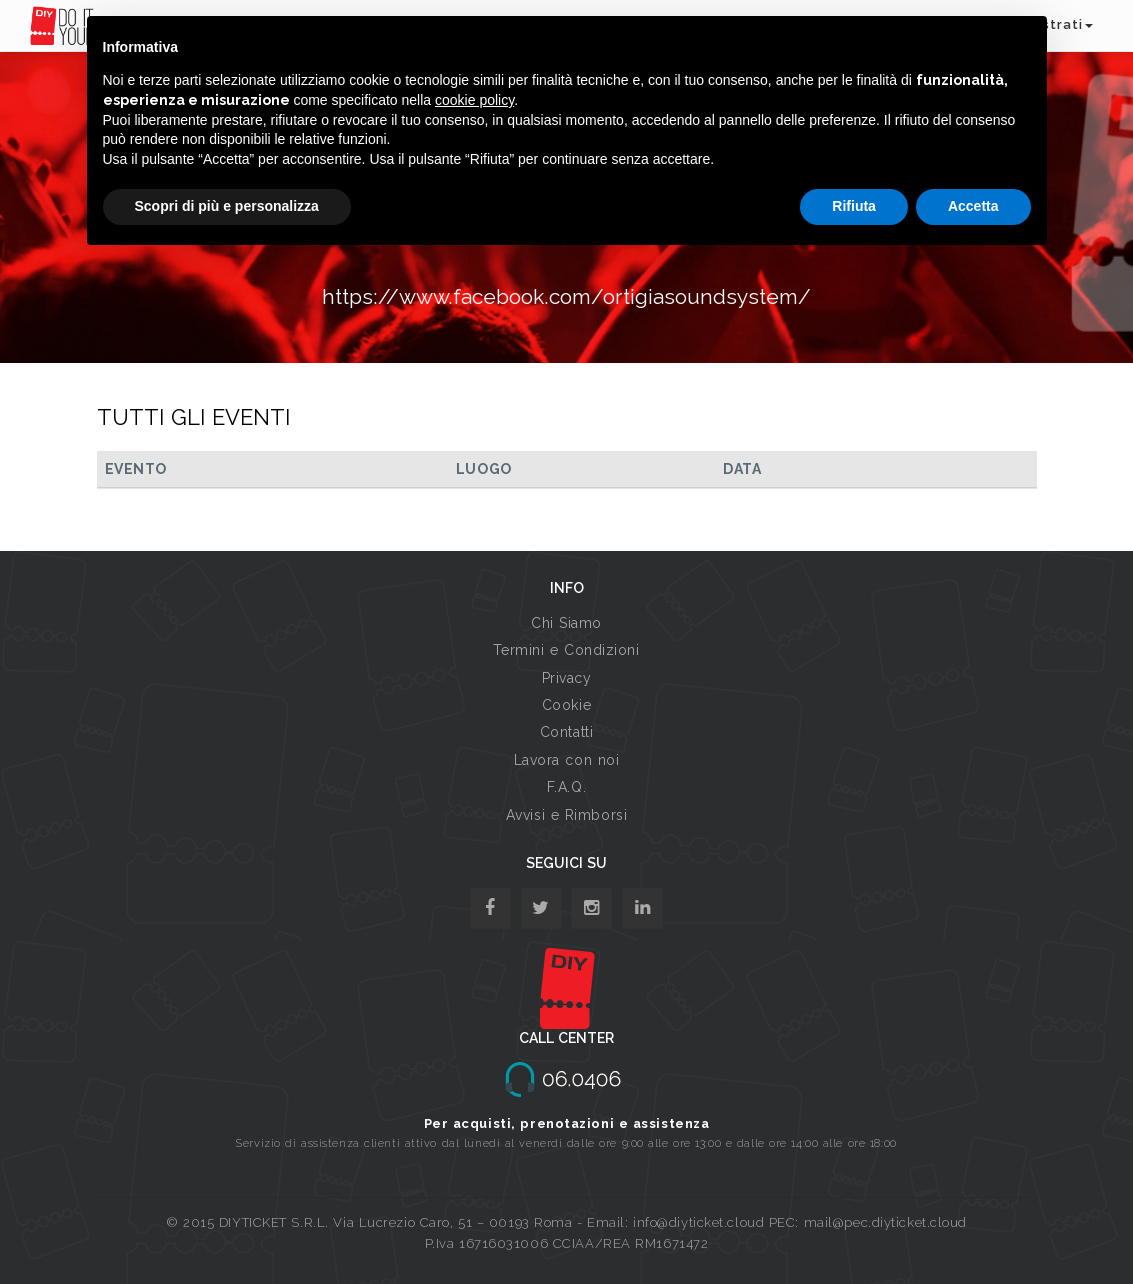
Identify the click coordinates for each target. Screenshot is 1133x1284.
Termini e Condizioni (566, 650)
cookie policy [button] (474, 100)
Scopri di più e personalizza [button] (227, 206)
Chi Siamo (566, 623)
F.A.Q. (566, 787)
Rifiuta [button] (854, 206)
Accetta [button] (973, 206)
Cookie (566, 705)
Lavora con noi (567, 760)
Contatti (566, 732)
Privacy (567, 678)
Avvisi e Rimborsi (567, 815)
